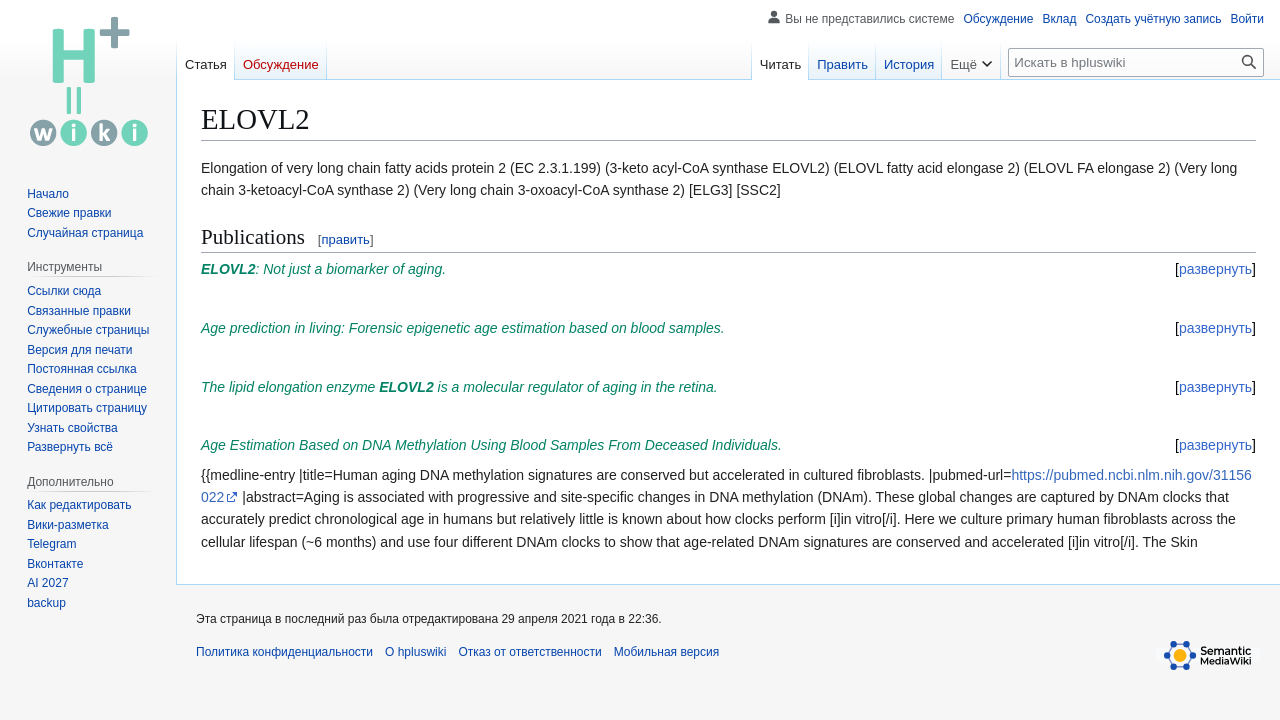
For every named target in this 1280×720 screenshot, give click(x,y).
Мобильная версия (667, 652)
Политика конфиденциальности (284, 652)
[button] (70, 447)
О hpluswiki (415, 652)
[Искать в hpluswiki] (1136, 62)
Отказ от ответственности (529, 652)
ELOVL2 (228, 269)
